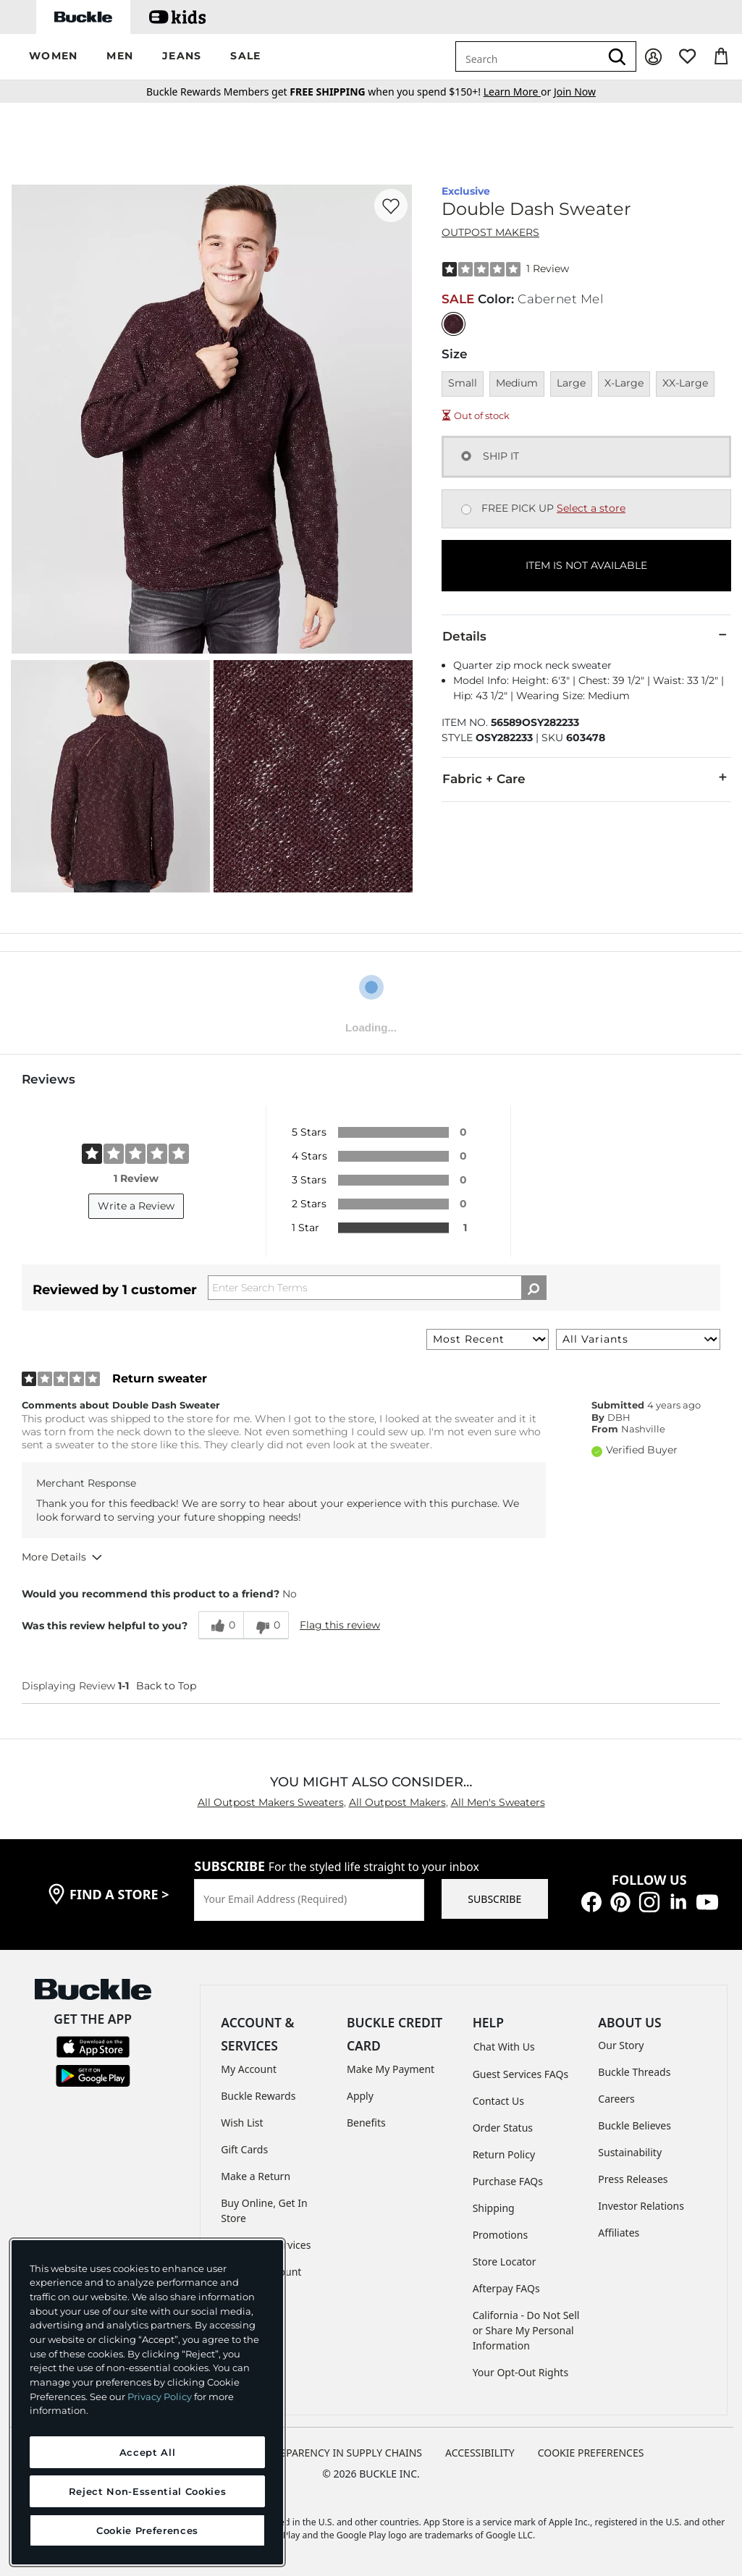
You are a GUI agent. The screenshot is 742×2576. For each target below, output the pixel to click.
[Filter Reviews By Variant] (638, 1339)
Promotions (500, 2235)
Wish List (242, 2122)
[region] (147, 2402)
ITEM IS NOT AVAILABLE (586, 565)
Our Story (621, 2045)
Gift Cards (244, 2149)
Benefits (366, 2122)
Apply (360, 2096)
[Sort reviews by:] (487, 1339)
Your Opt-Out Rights (521, 2372)
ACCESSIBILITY (480, 2452)
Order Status (503, 2127)
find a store (119, 1894)
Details (586, 635)
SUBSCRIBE (494, 1899)
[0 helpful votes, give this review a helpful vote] (220, 1625)
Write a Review (136, 1205)
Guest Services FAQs (520, 2074)
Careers (616, 2099)
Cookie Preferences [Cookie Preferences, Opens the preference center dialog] (147, 2530)
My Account (249, 2069)
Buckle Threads (634, 2072)
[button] (53, 56)
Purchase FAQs (508, 2181)
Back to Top (166, 1685)
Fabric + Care (586, 778)
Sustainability (630, 2152)
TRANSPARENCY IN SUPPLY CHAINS (338, 2452)
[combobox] (527, 56)
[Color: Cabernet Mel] (453, 324)
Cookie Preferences (591, 2452)
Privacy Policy (159, 2396)
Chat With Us (504, 2046)
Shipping (494, 2208)
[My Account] (653, 56)
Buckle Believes (634, 2125)
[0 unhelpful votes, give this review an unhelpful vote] (266, 1625)
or (519, 91)
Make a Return (255, 2176)
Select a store (591, 508)
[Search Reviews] (377, 1287)
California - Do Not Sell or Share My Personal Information (526, 2330)
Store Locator (504, 2261)
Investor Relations (641, 2206)
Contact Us (498, 2101)
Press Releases (632, 2179)
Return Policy (504, 2154)
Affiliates (618, 2232)
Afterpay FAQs (506, 2288)
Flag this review (340, 1624)
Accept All (147, 2452)
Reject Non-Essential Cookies (147, 2491)
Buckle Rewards (258, 2096)
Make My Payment (390, 2069)
